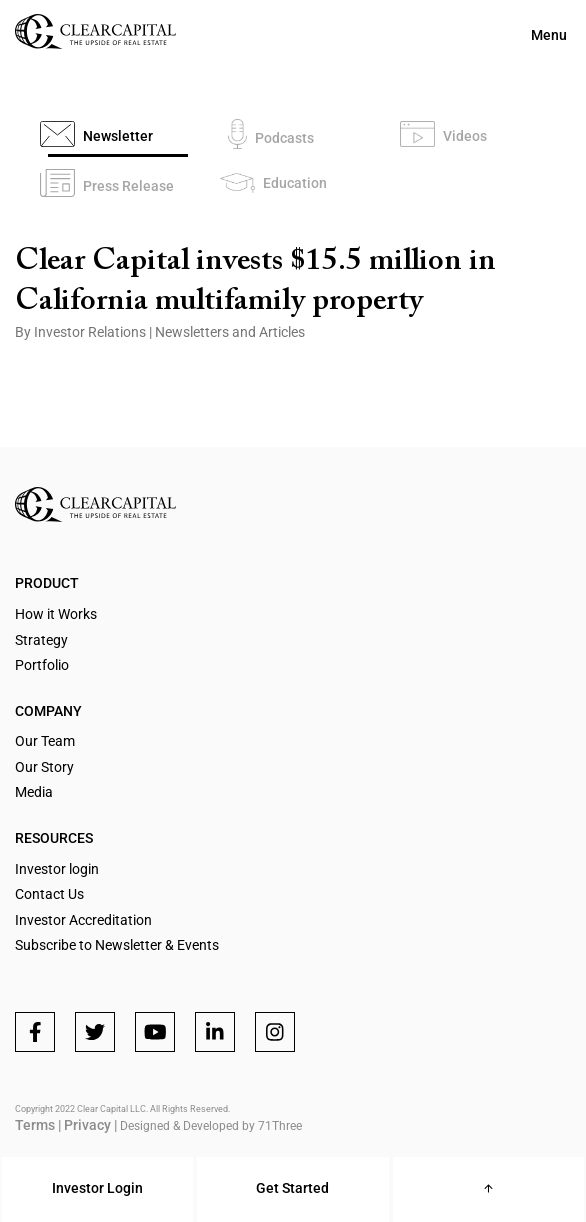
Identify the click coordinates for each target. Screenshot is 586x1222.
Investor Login (97, 1188)
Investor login (57, 869)
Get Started (292, 1188)
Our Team (45, 741)
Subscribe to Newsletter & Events (117, 945)
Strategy (41, 640)
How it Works (56, 614)
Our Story (44, 767)
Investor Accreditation (83, 920)
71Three (280, 1126)
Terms (35, 1125)
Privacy (87, 1125)
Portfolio (42, 665)
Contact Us (49, 894)
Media (34, 792)
